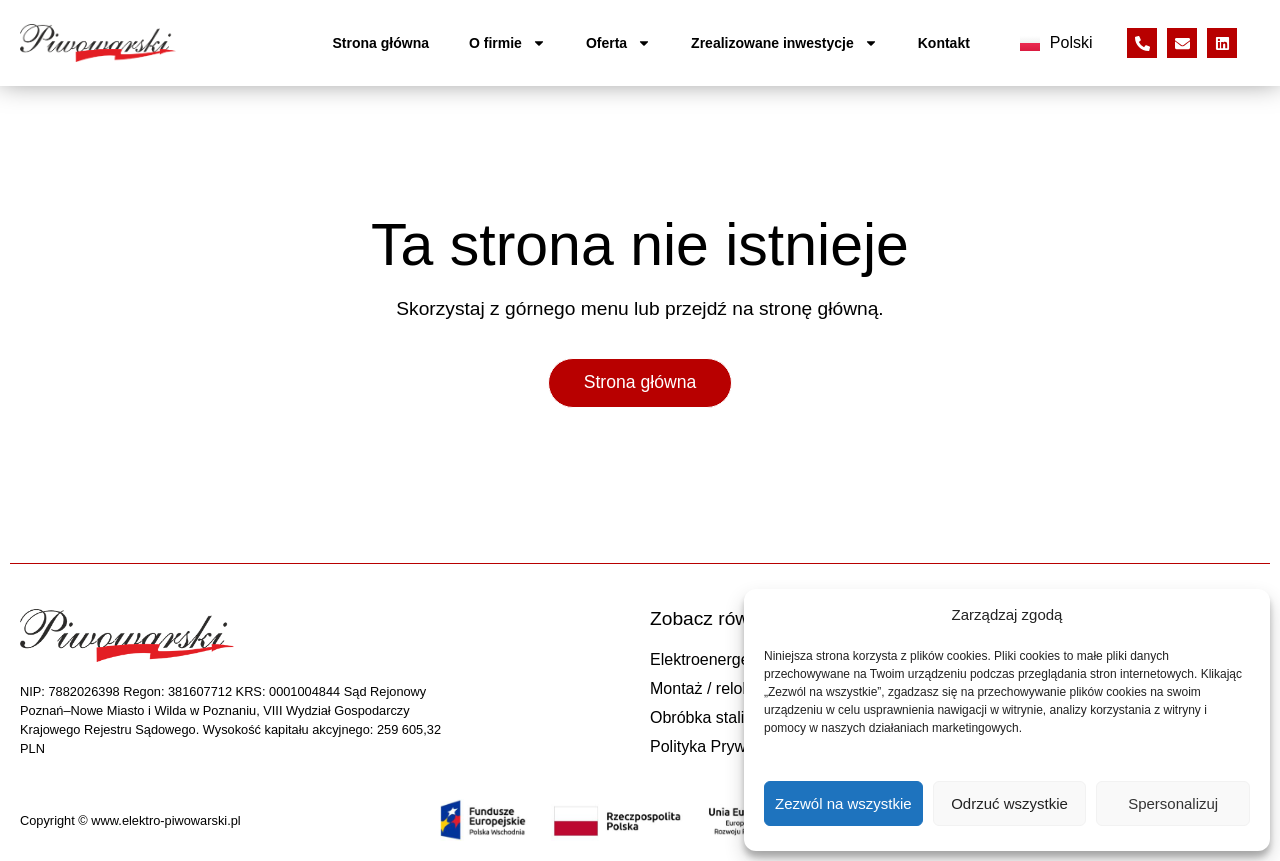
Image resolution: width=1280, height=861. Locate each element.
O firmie (507, 43)
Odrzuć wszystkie (1009, 803)
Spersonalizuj (1173, 803)
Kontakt (944, 43)
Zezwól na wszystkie (843, 803)
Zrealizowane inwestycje (784, 43)
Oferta (618, 43)
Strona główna (381, 43)
